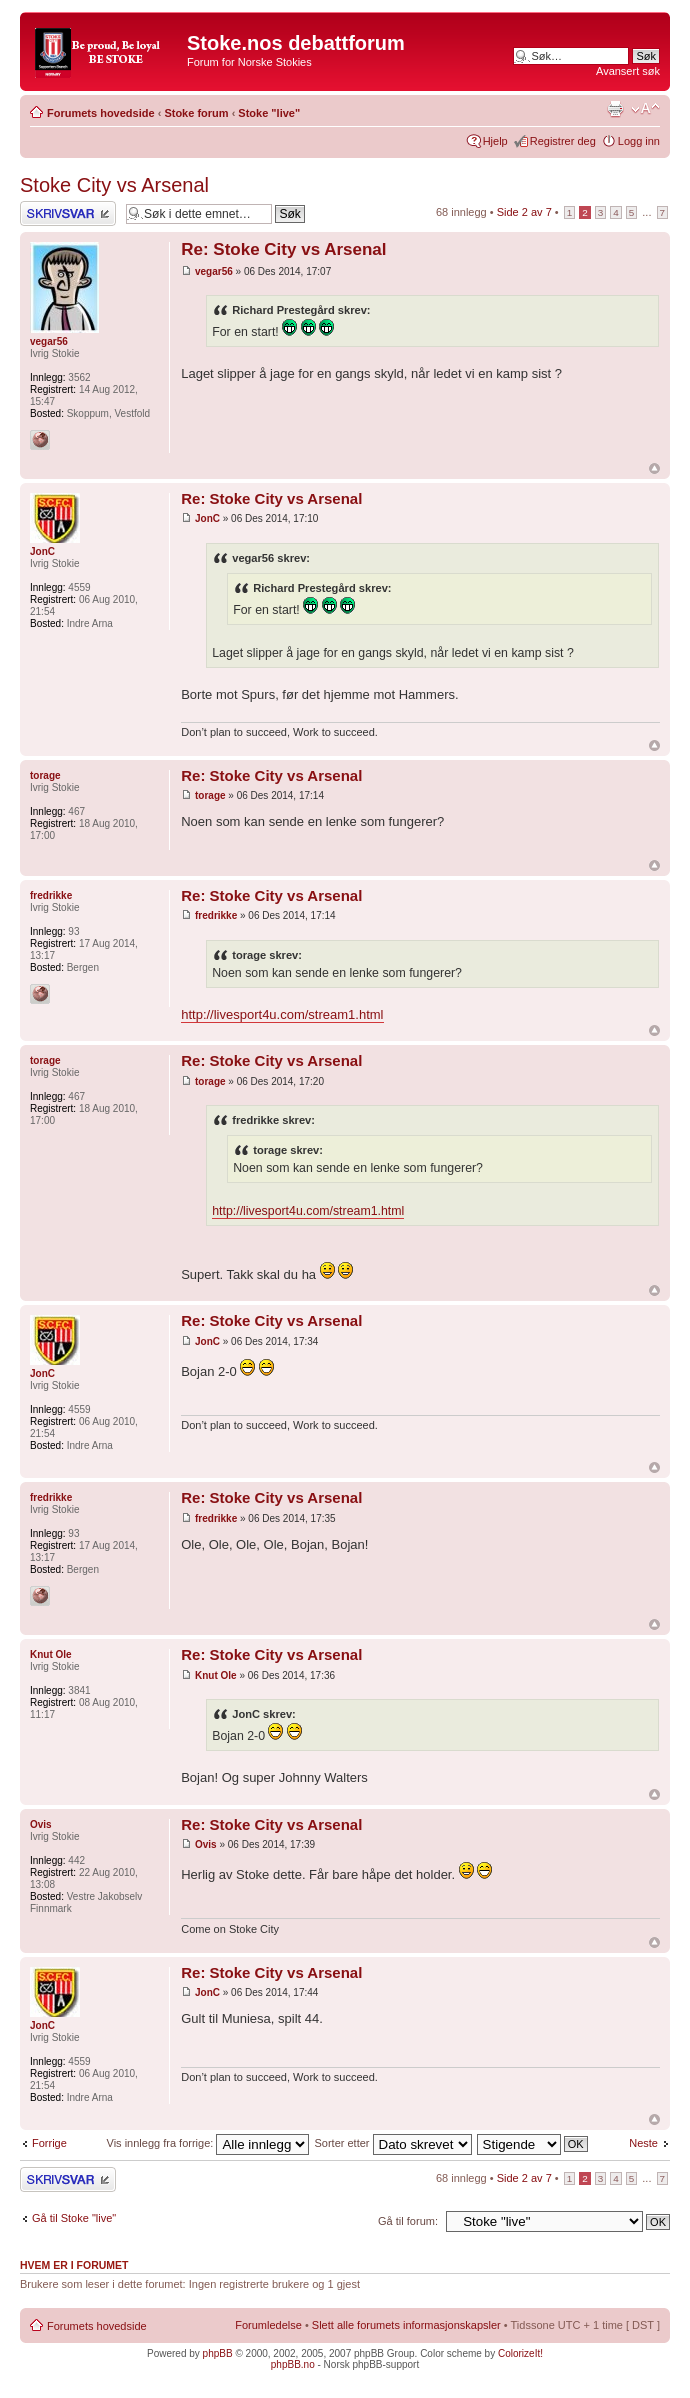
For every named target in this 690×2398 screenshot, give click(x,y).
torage (210, 795)
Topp (654, 468)
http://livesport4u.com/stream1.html (282, 1014)
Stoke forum (196, 113)
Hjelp (495, 141)
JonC (207, 518)
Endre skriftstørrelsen (645, 109)
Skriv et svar (68, 213)
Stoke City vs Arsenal (114, 185)
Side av (524, 212)
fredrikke (216, 915)
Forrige (49, 2143)
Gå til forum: (408, 2221)
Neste (643, 2143)
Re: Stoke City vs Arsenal (283, 249)
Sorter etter (392, 2143)
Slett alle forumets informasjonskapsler (406, 2325)
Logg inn (639, 141)
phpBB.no (293, 2364)
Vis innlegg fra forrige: (208, 2143)
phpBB (218, 2353)
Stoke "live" (269, 113)
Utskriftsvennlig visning (615, 109)
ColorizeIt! (520, 2353)
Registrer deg (563, 141)
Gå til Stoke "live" (74, 2218)
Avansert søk (628, 71)
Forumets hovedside (101, 113)
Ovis (206, 1844)
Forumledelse (268, 2325)
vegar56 (214, 271)
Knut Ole (216, 1675)
